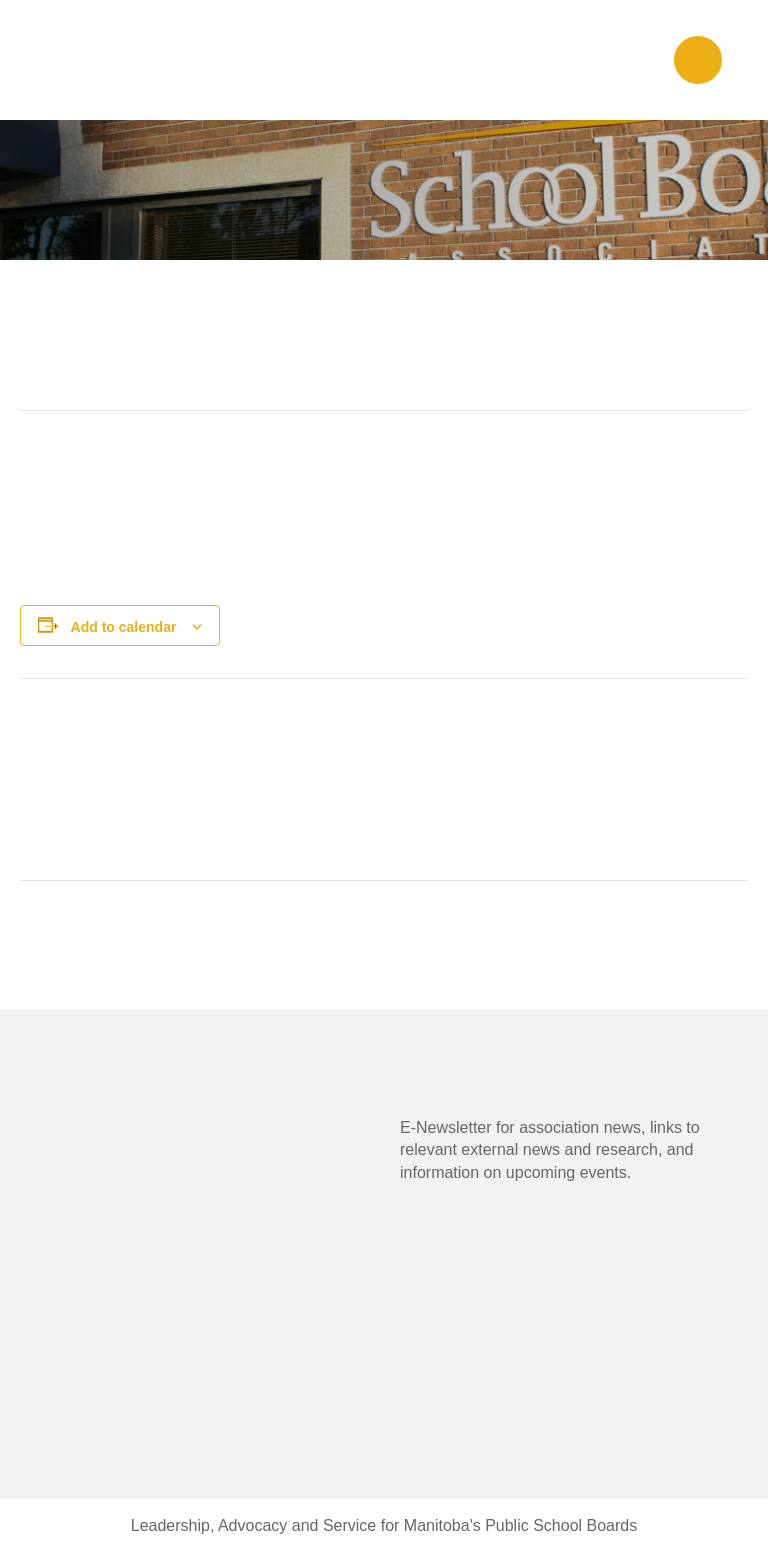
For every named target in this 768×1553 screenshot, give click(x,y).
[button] (698, 60)
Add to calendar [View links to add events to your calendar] (124, 627)
